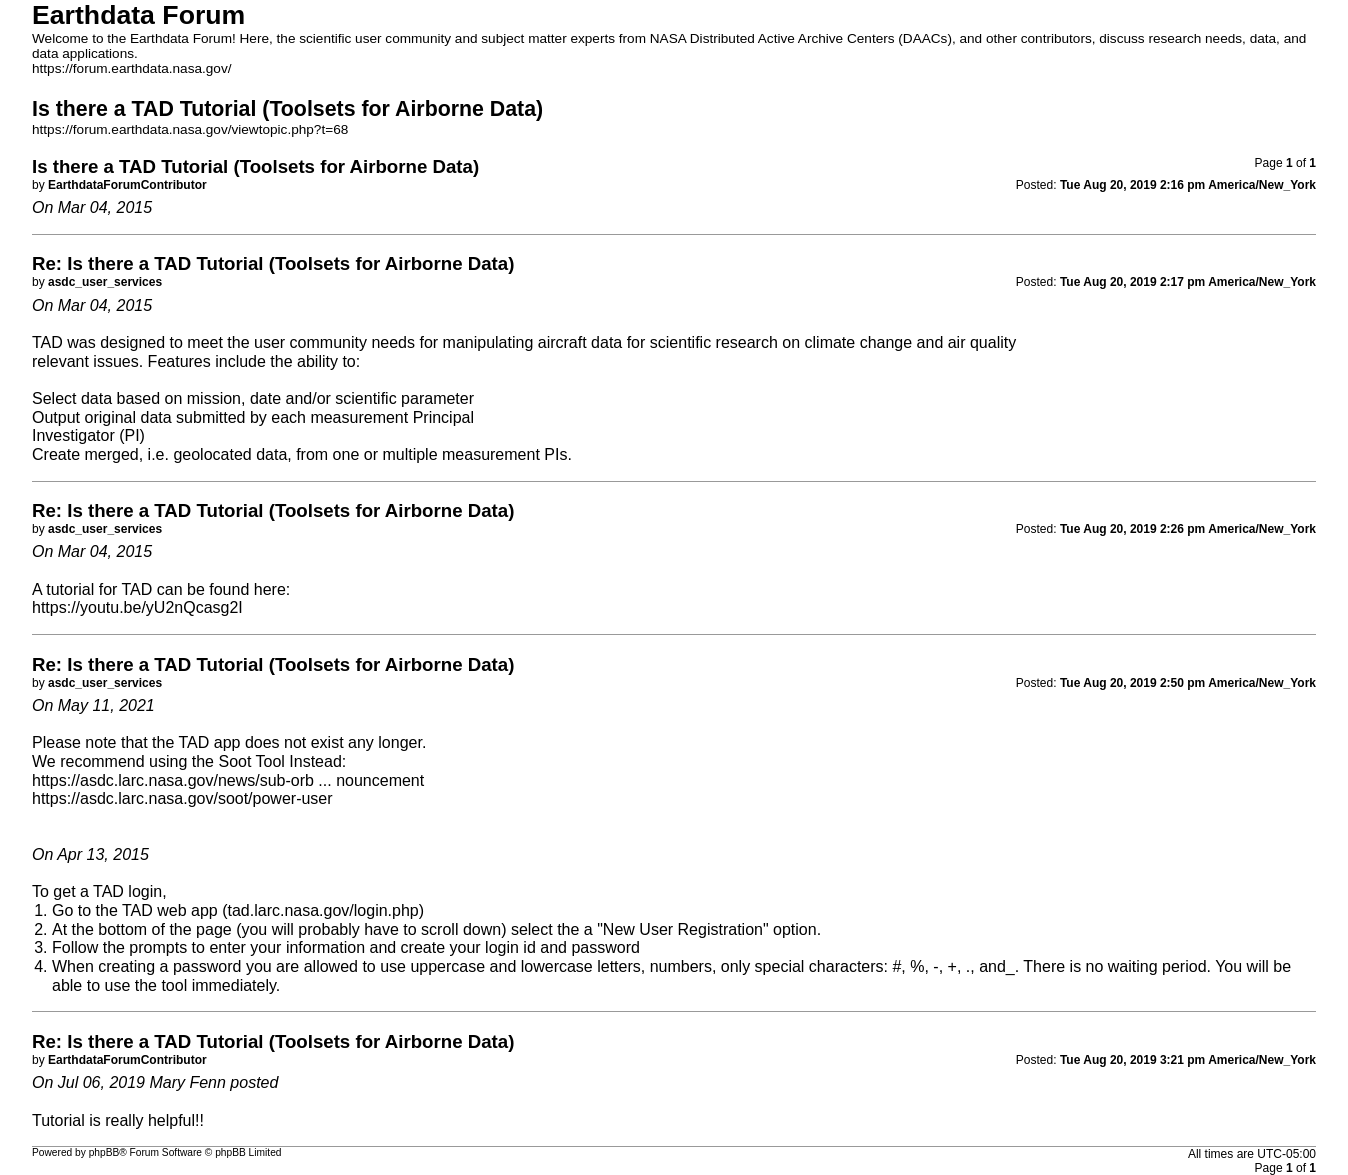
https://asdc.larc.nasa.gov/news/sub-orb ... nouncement (228, 780)
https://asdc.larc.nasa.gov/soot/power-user (182, 798)
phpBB (104, 1152)
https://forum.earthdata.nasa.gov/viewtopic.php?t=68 (190, 129)
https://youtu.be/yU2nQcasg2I (137, 607)
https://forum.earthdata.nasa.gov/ (132, 68)
